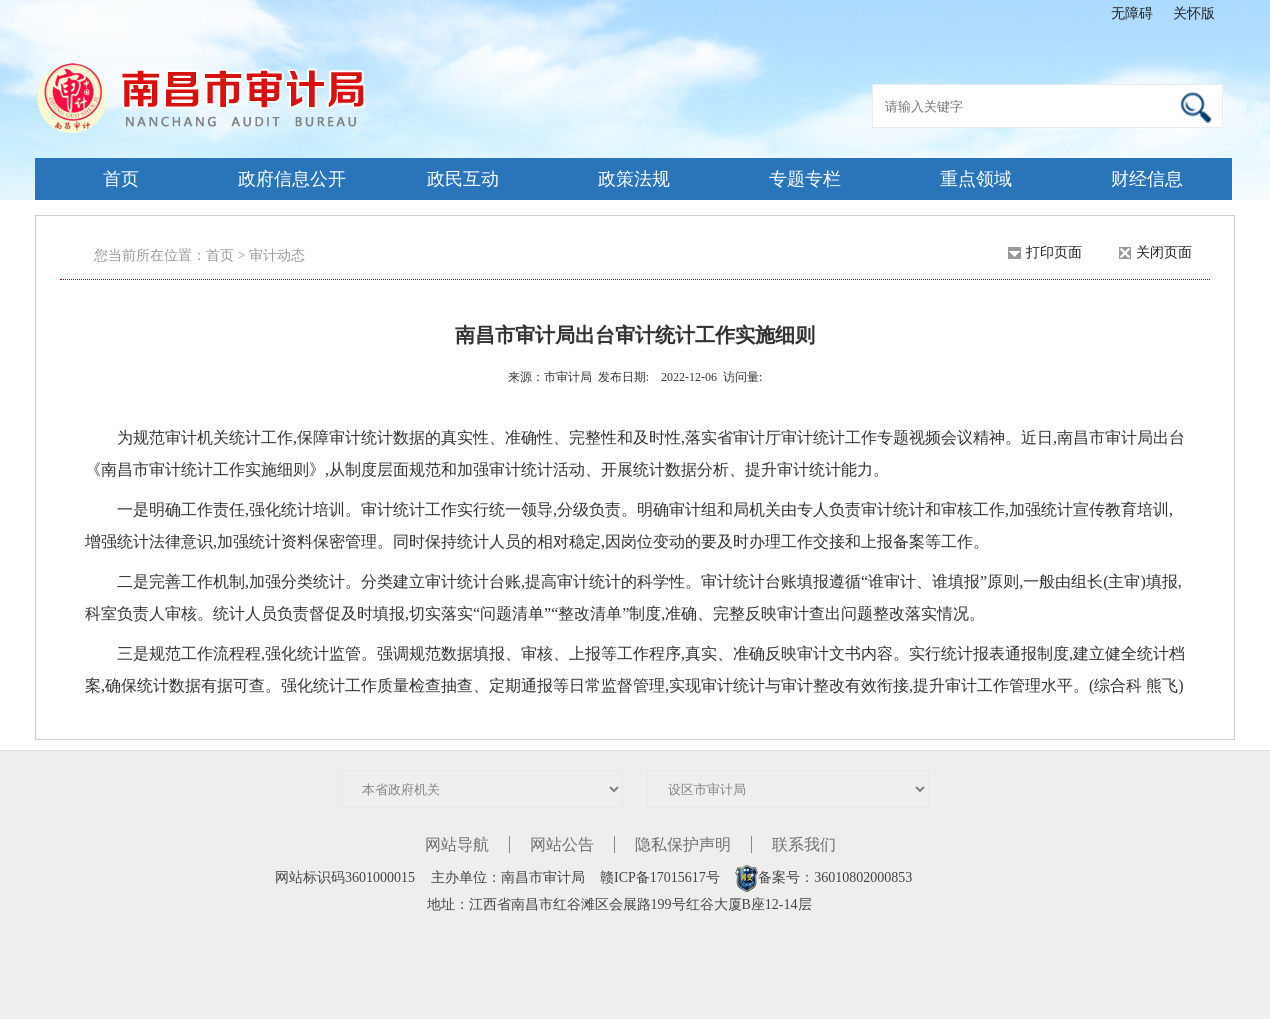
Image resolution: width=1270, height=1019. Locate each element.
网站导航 (457, 844)
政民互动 (463, 179)
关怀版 (1194, 13)
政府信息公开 (292, 179)
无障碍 (1132, 13)
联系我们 (804, 844)
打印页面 (1054, 252)
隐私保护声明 (683, 844)
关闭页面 (1164, 252)
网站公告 (562, 844)
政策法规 (634, 179)
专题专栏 (805, 179)
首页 (121, 179)
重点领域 (976, 179)
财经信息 (1147, 179)
